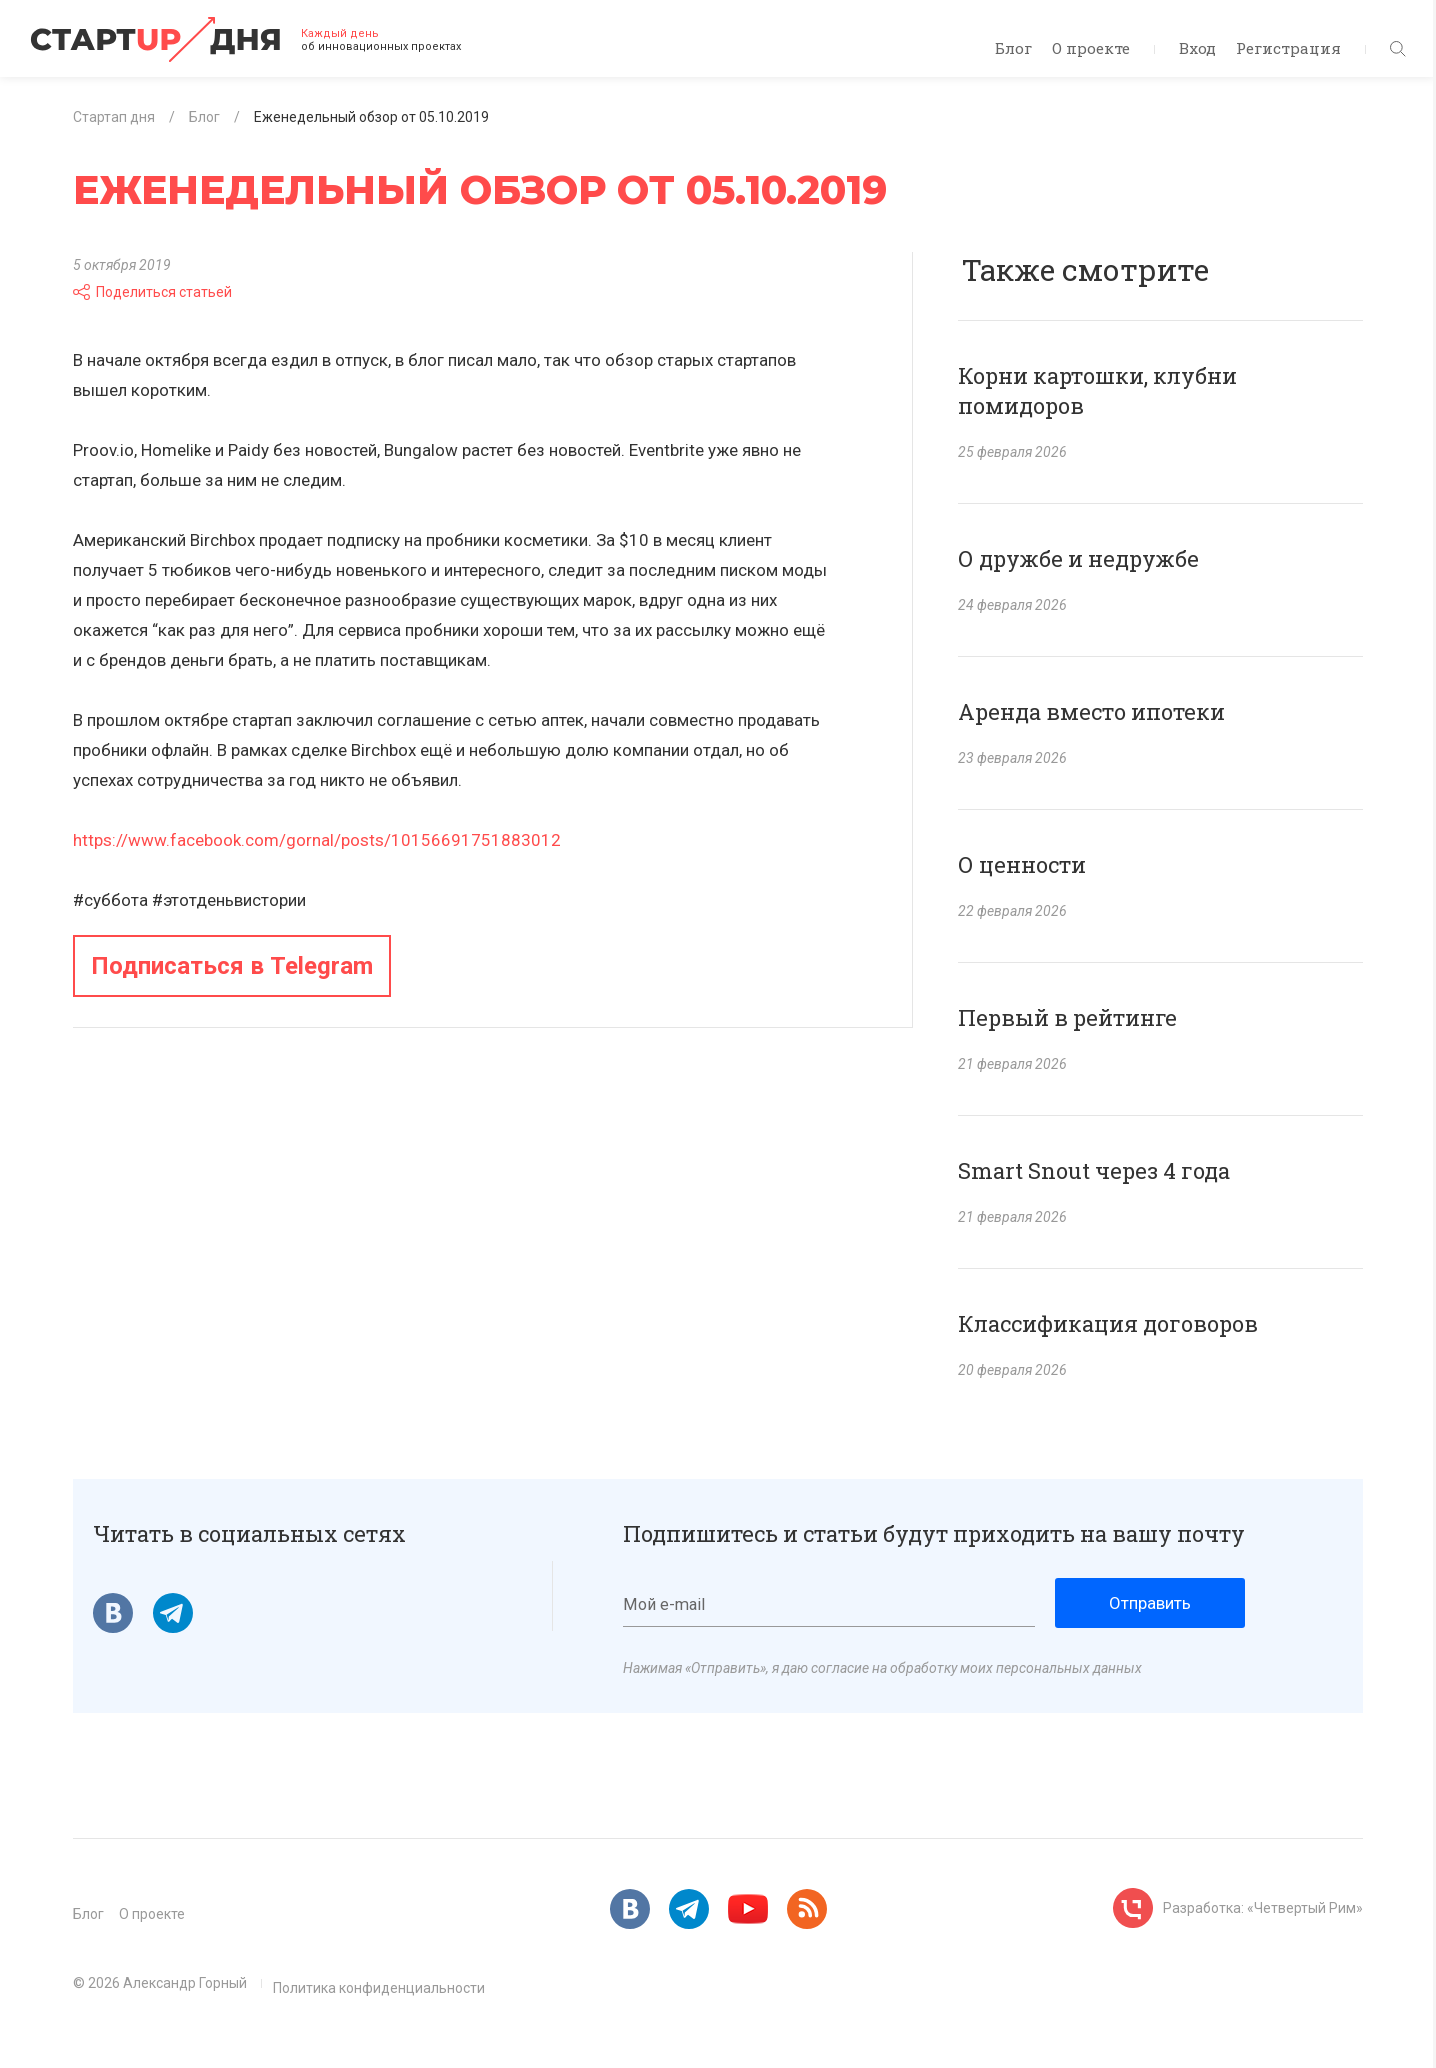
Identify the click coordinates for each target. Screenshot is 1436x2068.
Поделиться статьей (152, 292)
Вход (1197, 48)
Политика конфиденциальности (379, 1988)
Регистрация (1288, 48)
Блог (1013, 48)
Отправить (1150, 1603)
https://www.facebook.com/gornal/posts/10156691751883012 (317, 840)
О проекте (1091, 48)
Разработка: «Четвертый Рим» (1263, 1908)
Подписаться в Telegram (232, 966)
